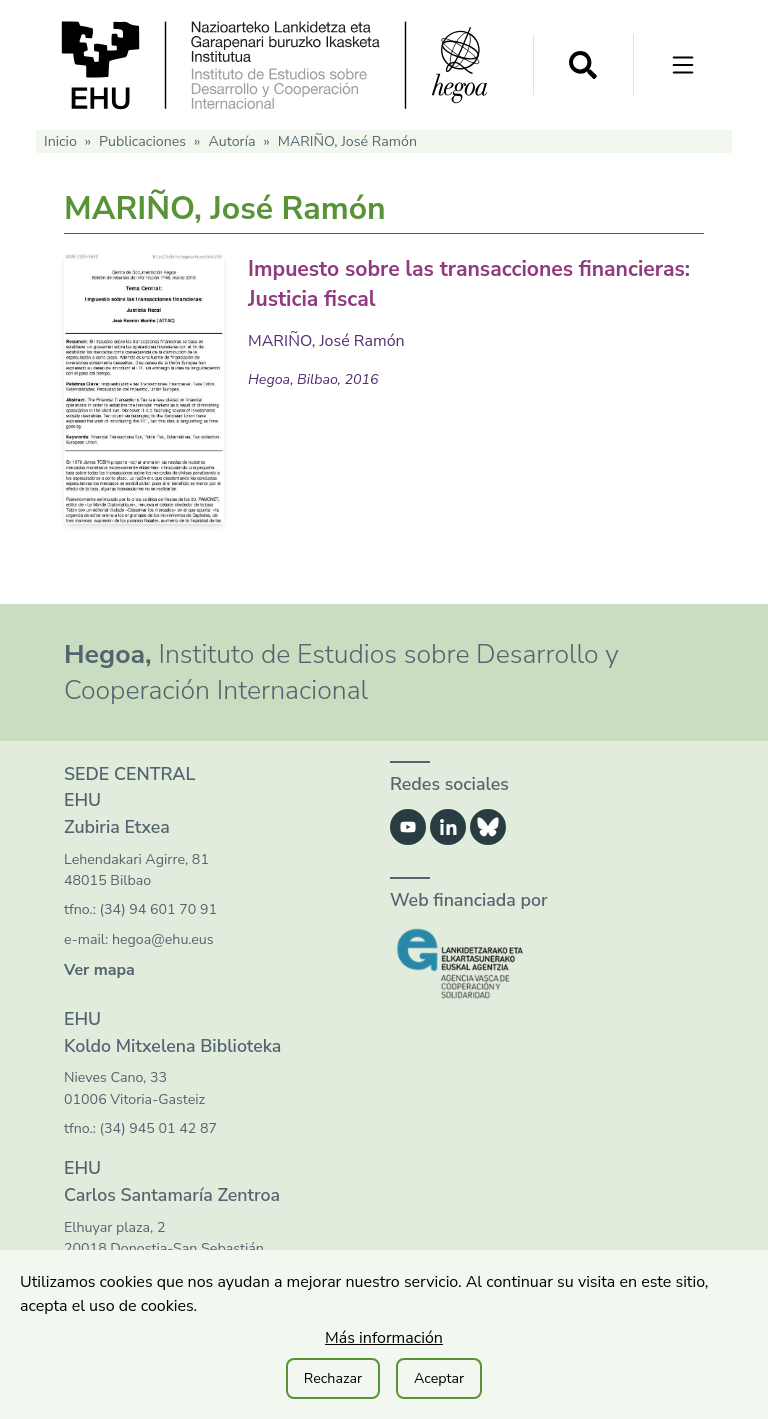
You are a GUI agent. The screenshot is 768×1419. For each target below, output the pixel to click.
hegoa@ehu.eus (163, 939)
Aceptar (439, 1378)
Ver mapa (99, 970)
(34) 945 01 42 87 (158, 1128)
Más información (384, 1338)
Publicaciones (142, 141)
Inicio (60, 141)
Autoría (231, 141)
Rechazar (333, 1378)
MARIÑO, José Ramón (326, 340)
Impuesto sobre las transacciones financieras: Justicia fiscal (432, 282)
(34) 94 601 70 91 (158, 909)
